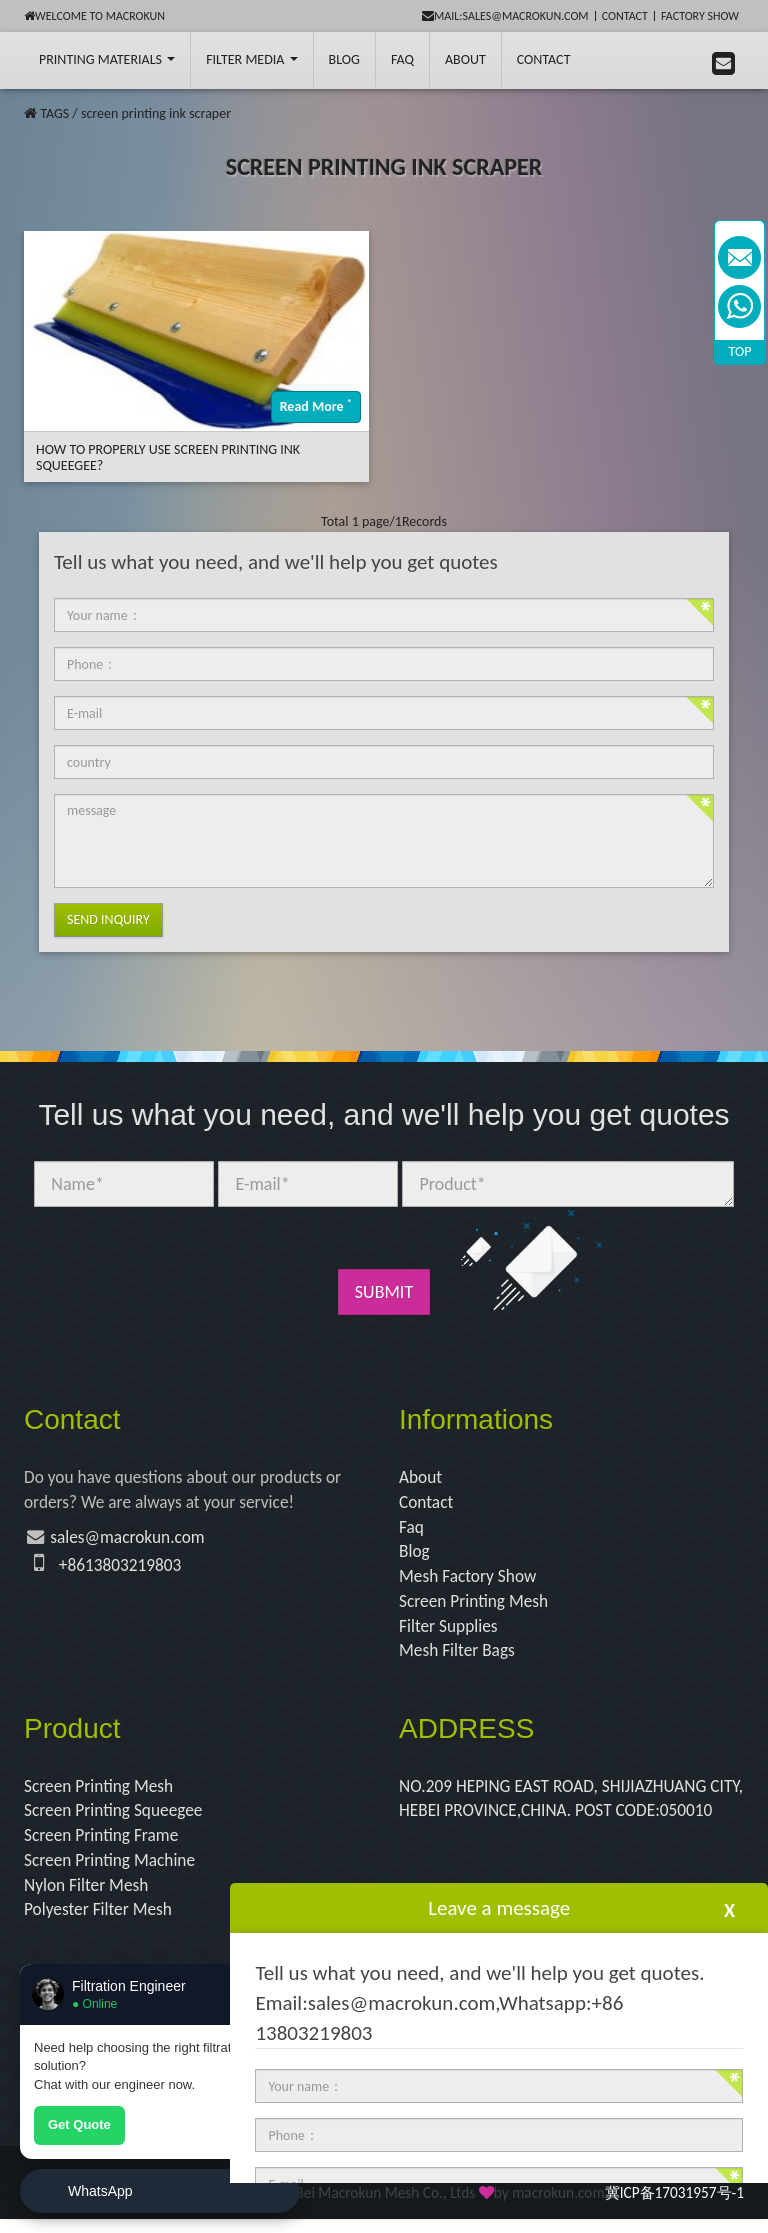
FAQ (402, 59)
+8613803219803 (123, 1568)
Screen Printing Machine (113, 1872)
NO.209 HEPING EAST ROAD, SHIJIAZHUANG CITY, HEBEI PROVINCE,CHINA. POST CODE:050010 (559, 1820)
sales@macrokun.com (131, 1540)
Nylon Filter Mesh (88, 1897)
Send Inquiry (108, 919)
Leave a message (499, 1908)
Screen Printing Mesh (476, 1607)
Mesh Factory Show (470, 1581)
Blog (415, 1555)
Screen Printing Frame (104, 1846)
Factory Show (700, 16)
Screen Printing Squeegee (117, 1820)
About (465, 59)
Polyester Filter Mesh (101, 1923)
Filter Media (251, 59)
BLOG (344, 59)
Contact (625, 16)
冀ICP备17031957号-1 (674, 2206)
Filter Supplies (450, 1632)
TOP (740, 351)
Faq (412, 1530)
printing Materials (107, 59)
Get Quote (79, 2124)
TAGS (54, 113)
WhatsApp (100, 2191)
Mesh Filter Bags (459, 1658)
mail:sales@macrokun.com (505, 16)
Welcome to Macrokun (94, 16)
